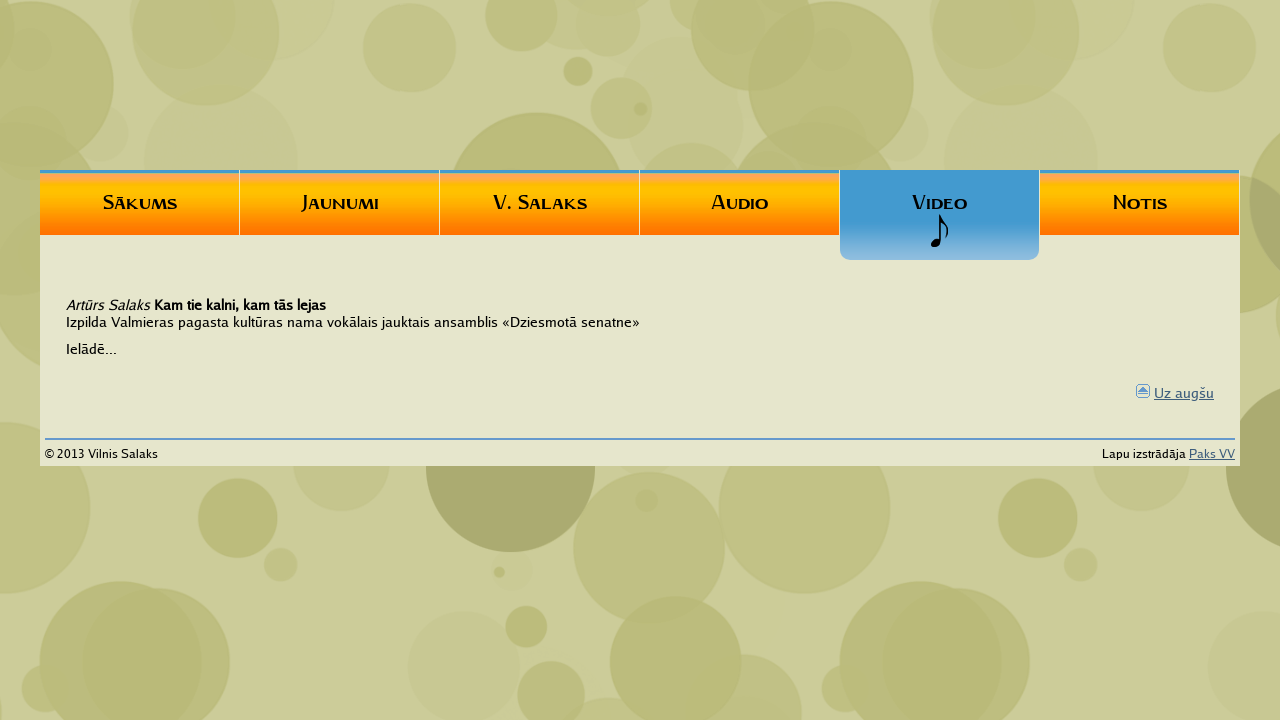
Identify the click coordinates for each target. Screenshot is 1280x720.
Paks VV (1212, 453)
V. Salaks (540, 202)
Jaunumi (340, 202)
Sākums (140, 202)
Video (939, 219)
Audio (739, 202)
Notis (1140, 202)
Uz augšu (1184, 392)
